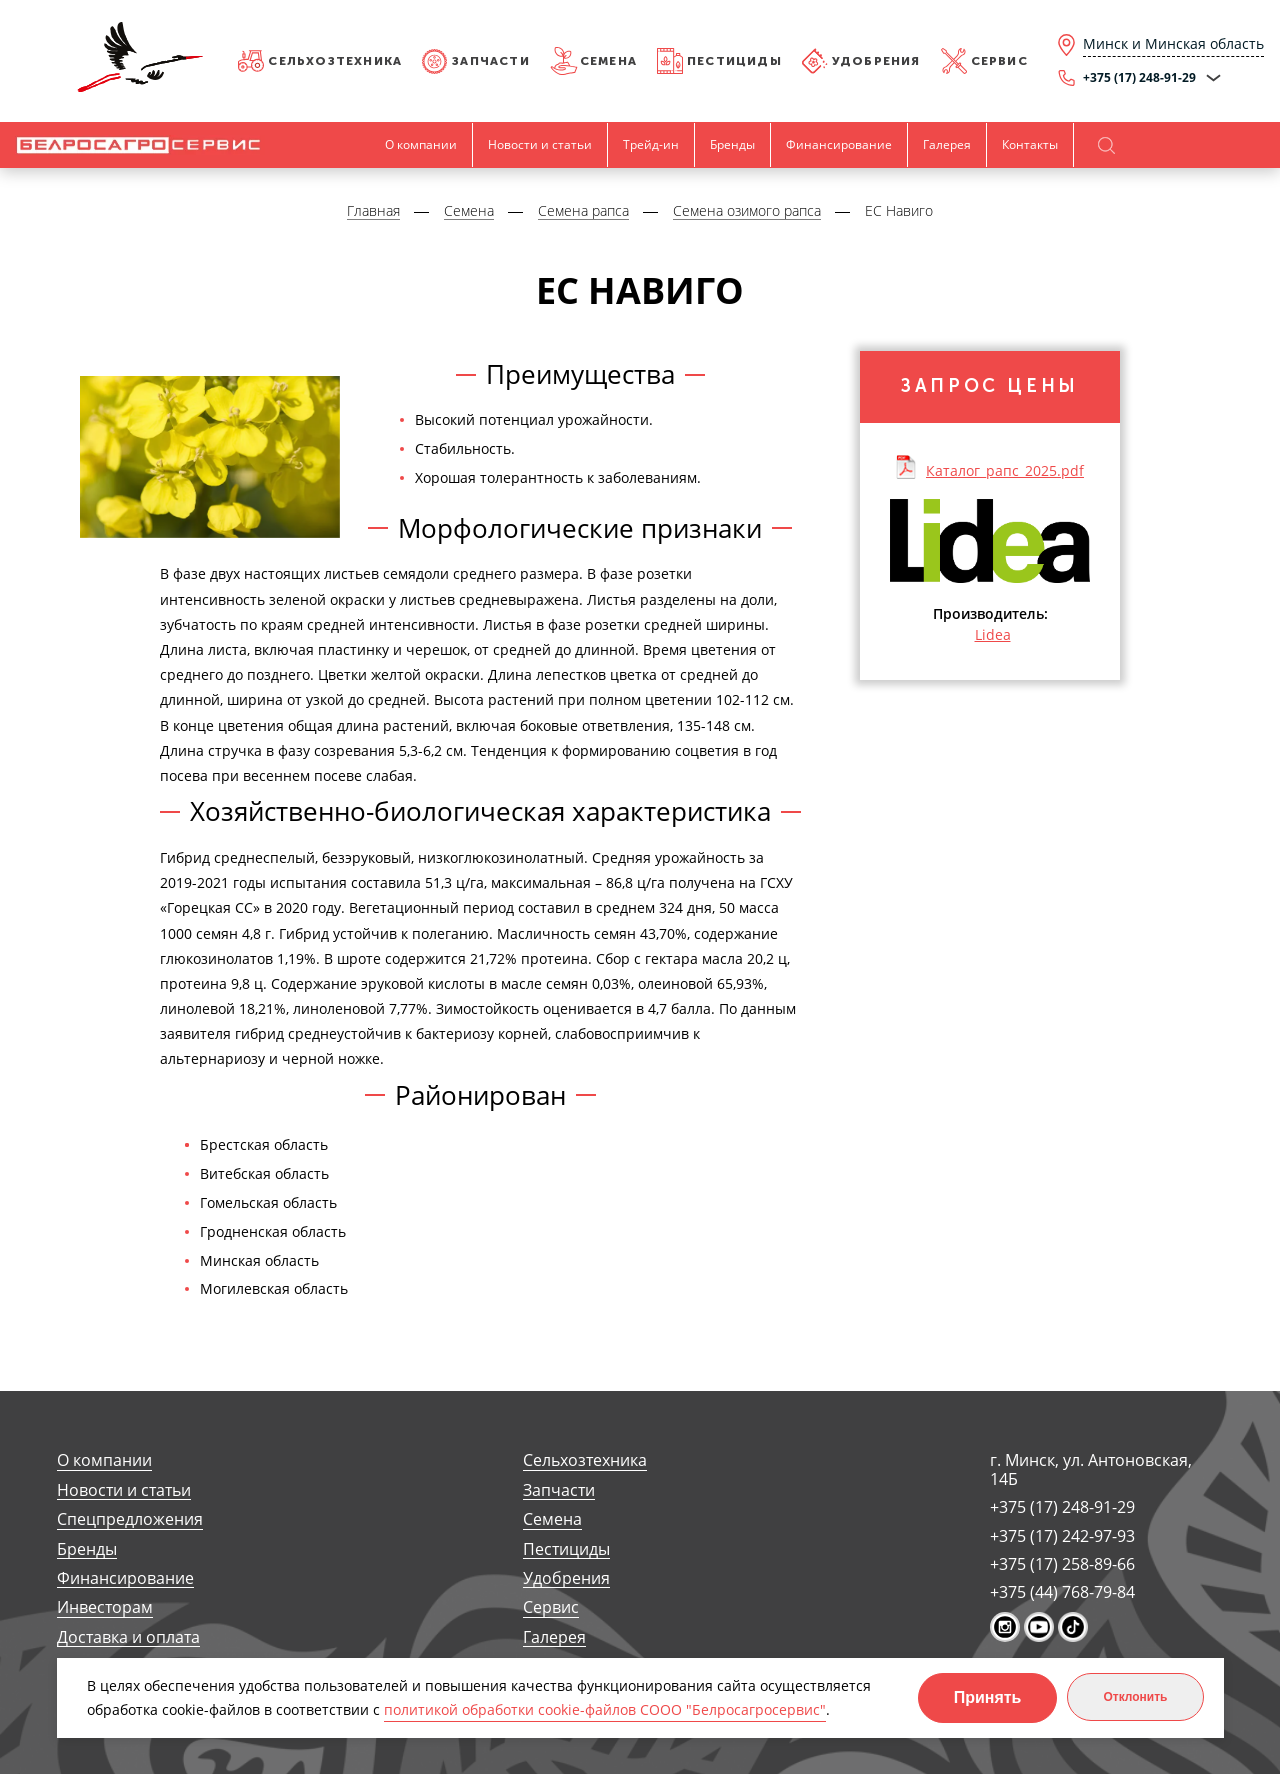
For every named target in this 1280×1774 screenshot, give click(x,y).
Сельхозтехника (335, 61)
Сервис (999, 61)
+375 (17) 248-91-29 (1062, 1507)
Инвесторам (105, 1607)
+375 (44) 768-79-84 (1062, 1592)
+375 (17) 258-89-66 (1062, 1564)
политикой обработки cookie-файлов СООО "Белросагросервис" (605, 1709)
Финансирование (839, 144)
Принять (988, 1697)
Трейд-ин (651, 144)
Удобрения (876, 61)
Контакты (1030, 144)
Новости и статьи (540, 144)
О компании (421, 144)
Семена (608, 61)
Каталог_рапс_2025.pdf (1005, 470)
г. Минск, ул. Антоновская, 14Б (1091, 1469)
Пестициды (734, 61)
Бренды (732, 144)
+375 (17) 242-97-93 (1062, 1536)
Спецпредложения (130, 1519)
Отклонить (1135, 1697)
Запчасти (491, 61)
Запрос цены (990, 386)
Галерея (947, 144)
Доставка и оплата (128, 1637)
